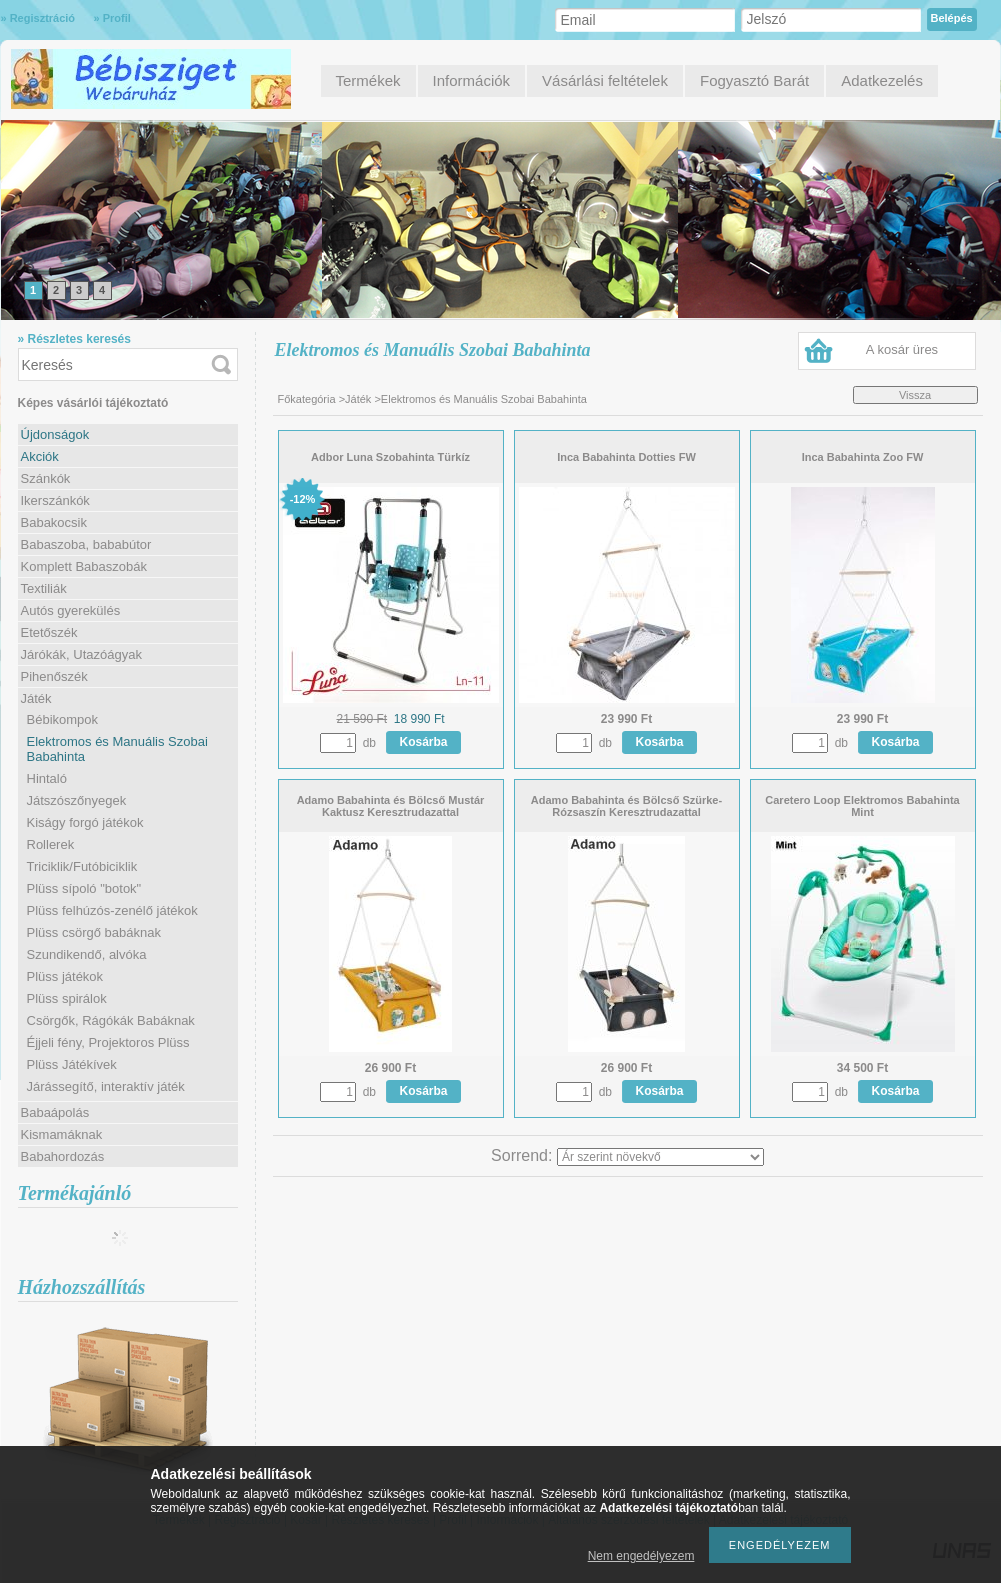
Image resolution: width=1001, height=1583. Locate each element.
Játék (358, 399)
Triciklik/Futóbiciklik (82, 866)
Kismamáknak (62, 1134)
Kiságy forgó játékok (85, 822)
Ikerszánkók (55, 500)
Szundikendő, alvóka (87, 954)
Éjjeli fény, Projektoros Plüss (108, 1042)
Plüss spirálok (67, 998)
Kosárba (424, 742)
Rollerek (51, 844)
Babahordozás (63, 1156)
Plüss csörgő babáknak (94, 932)
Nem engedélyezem (641, 1556)
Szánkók (46, 478)
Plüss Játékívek (72, 1064)
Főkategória (307, 399)
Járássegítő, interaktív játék (106, 1086)
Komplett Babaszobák (84, 566)
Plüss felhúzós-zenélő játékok (112, 910)
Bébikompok (63, 719)
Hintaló (47, 778)
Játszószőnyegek (77, 800)
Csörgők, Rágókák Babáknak (111, 1020)
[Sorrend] (660, 1157)
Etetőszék (49, 632)
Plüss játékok (65, 976)
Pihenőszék (54, 676)
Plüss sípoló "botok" (84, 888)
